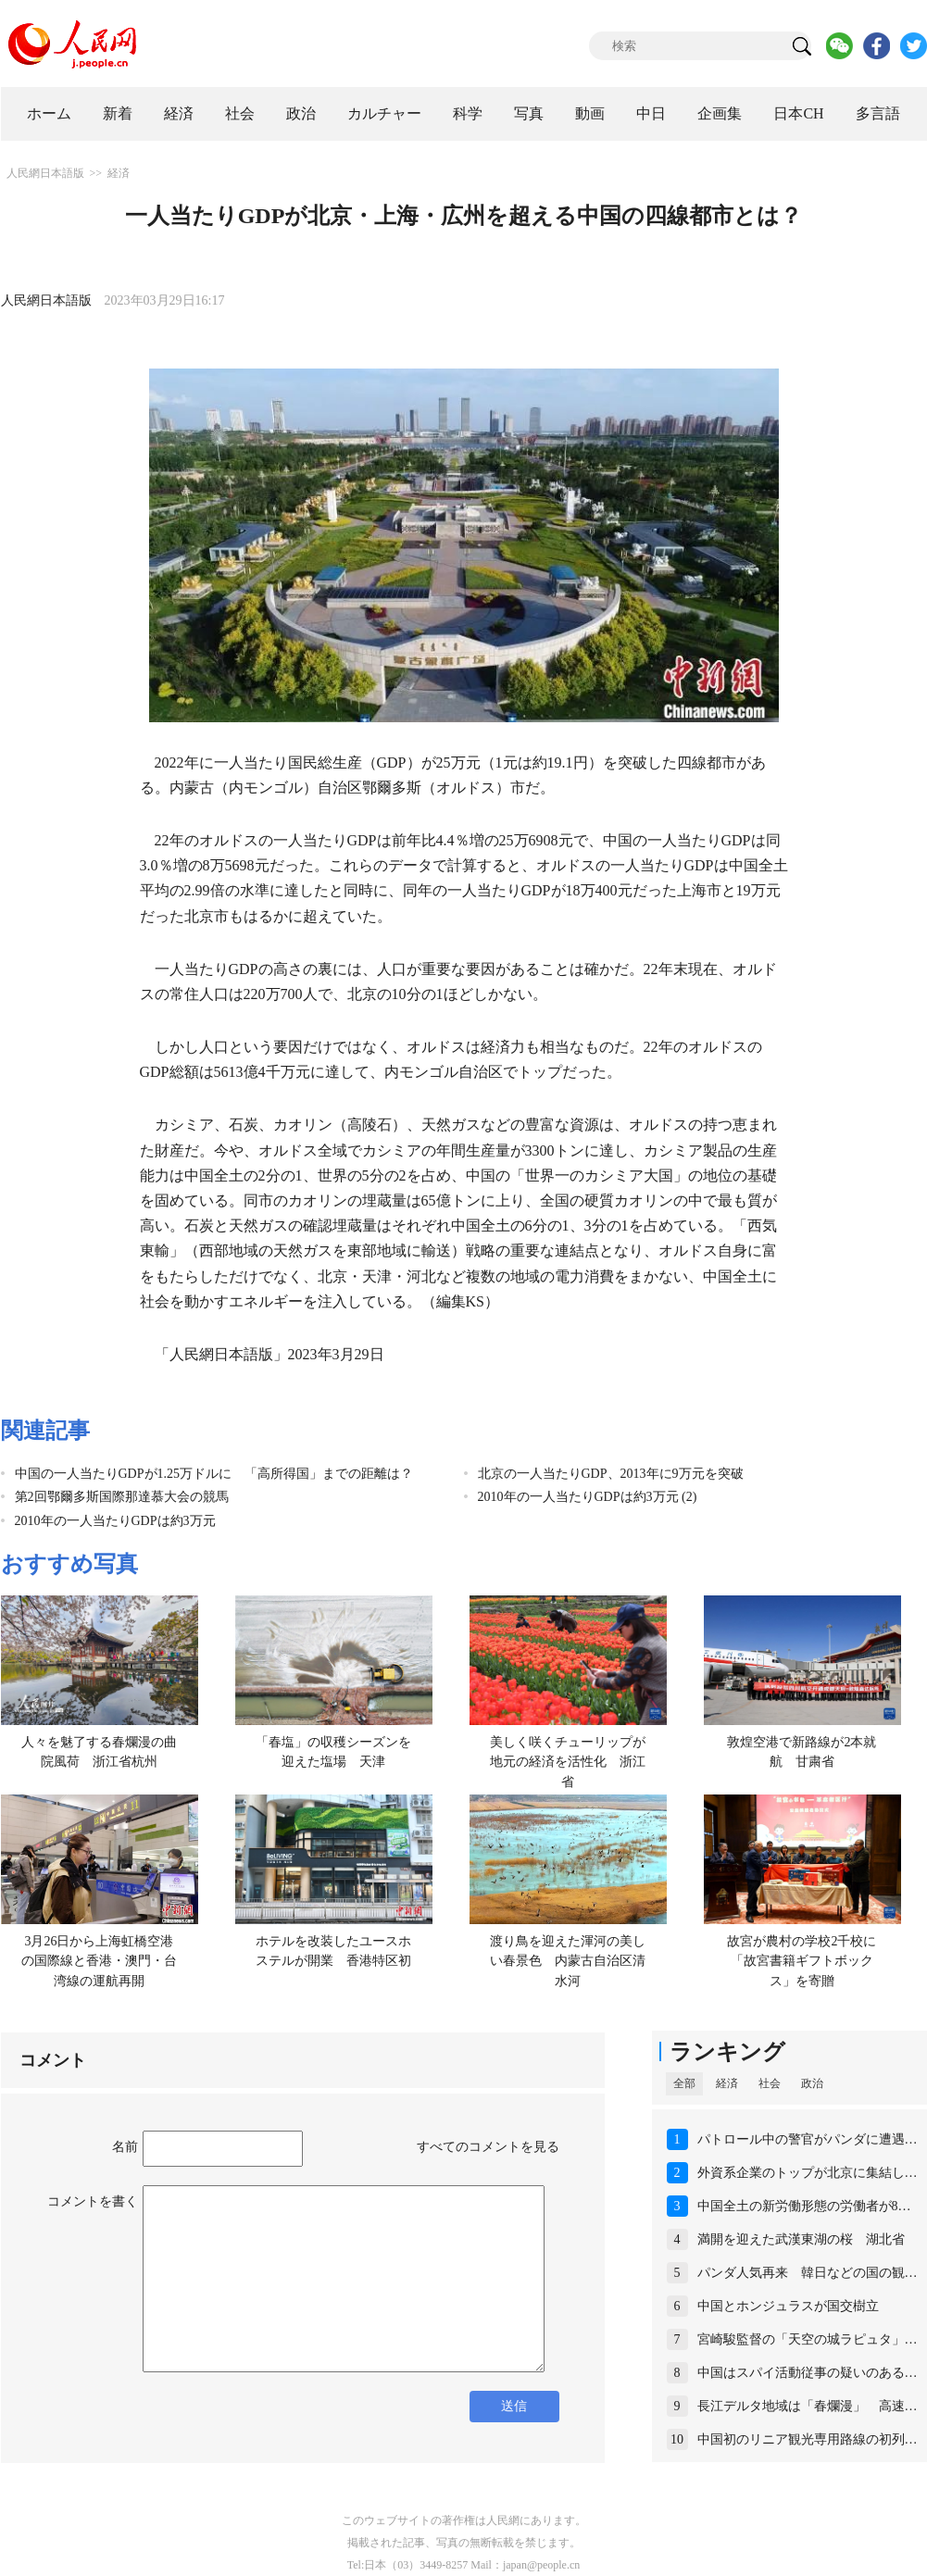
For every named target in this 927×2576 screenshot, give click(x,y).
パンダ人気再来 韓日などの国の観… (807, 2273)
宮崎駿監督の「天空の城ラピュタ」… (807, 2339)
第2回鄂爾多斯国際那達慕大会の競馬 (122, 1497)
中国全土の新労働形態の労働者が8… (804, 2206)
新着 (117, 113)
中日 (651, 113)
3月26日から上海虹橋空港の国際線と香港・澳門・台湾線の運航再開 (99, 1961)
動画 (590, 113)
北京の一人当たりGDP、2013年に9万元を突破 (611, 1474)
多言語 (878, 113)
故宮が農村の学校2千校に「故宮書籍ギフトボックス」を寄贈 (801, 1961)
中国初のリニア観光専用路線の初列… (807, 2439)
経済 (179, 113)
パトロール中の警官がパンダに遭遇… (807, 2139)
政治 (301, 113)
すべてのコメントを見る (488, 2147)
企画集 (719, 113)
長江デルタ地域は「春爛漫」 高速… (807, 2406)
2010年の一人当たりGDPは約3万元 (115, 1521)
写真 (529, 113)
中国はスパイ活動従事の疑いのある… (807, 2373)
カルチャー (384, 113)
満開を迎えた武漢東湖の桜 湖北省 (801, 2239)
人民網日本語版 (45, 173)
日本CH (798, 113)
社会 (240, 113)
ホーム (49, 113)
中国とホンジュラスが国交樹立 (788, 2306)
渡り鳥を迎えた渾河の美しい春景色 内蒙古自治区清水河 (567, 1961)
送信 (514, 2406)
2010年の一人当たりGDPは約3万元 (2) (587, 1497)
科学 (467, 113)
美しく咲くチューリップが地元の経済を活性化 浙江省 (567, 1762)
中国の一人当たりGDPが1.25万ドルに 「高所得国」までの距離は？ (214, 1474)
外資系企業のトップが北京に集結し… (807, 2173)
